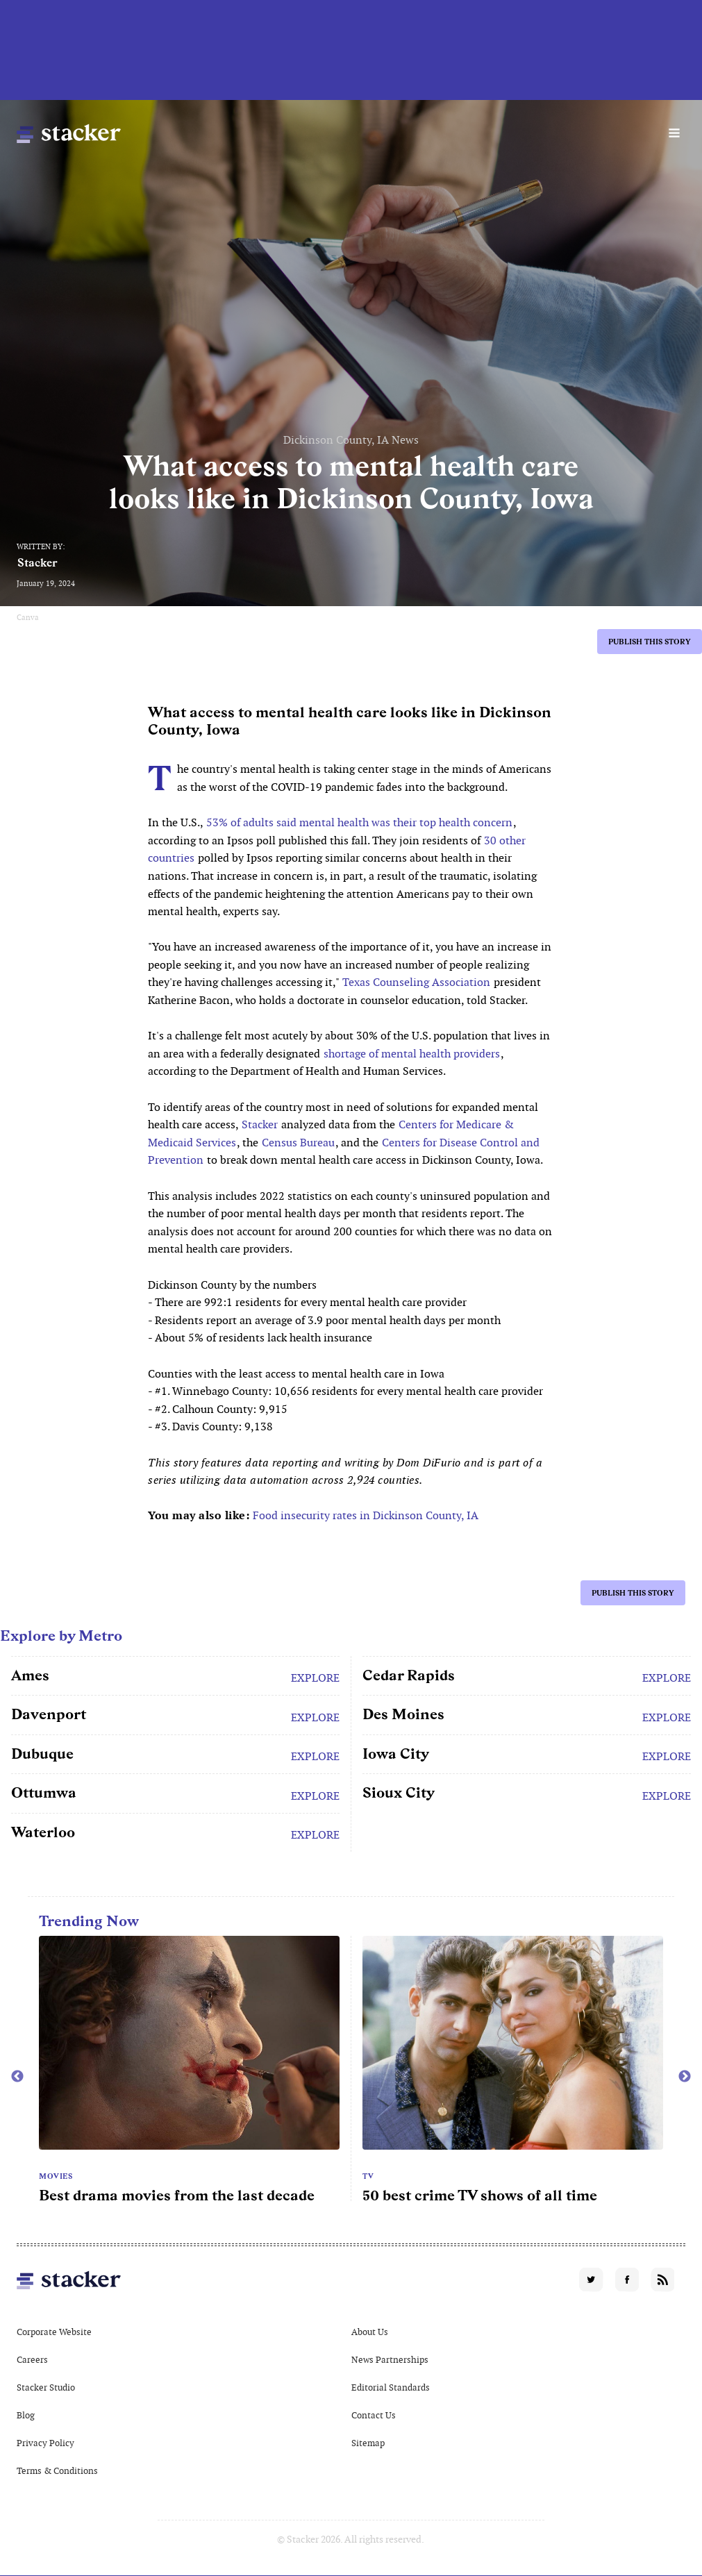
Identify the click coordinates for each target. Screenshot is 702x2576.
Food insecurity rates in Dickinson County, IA (365, 1515)
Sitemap (368, 2443)
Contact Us (373, 2415)
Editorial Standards (390, 2387)
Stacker (37, 562)
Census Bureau (298, 1142)
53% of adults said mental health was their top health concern (359, 822)
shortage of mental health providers (412, 1053)
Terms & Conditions (57, 2471)
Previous (17, 2077)
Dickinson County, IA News (351, 440)
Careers (32, 2360)
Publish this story (649, 641)
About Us (369, 2332)
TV (368, 2176)
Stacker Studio (46, 2387)
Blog (26, 2415)
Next (685, 2077)
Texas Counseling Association (416, 982)
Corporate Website (54, 2332)
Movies (55, 2176)
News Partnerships (389, 2360)
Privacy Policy (45, 2443)
